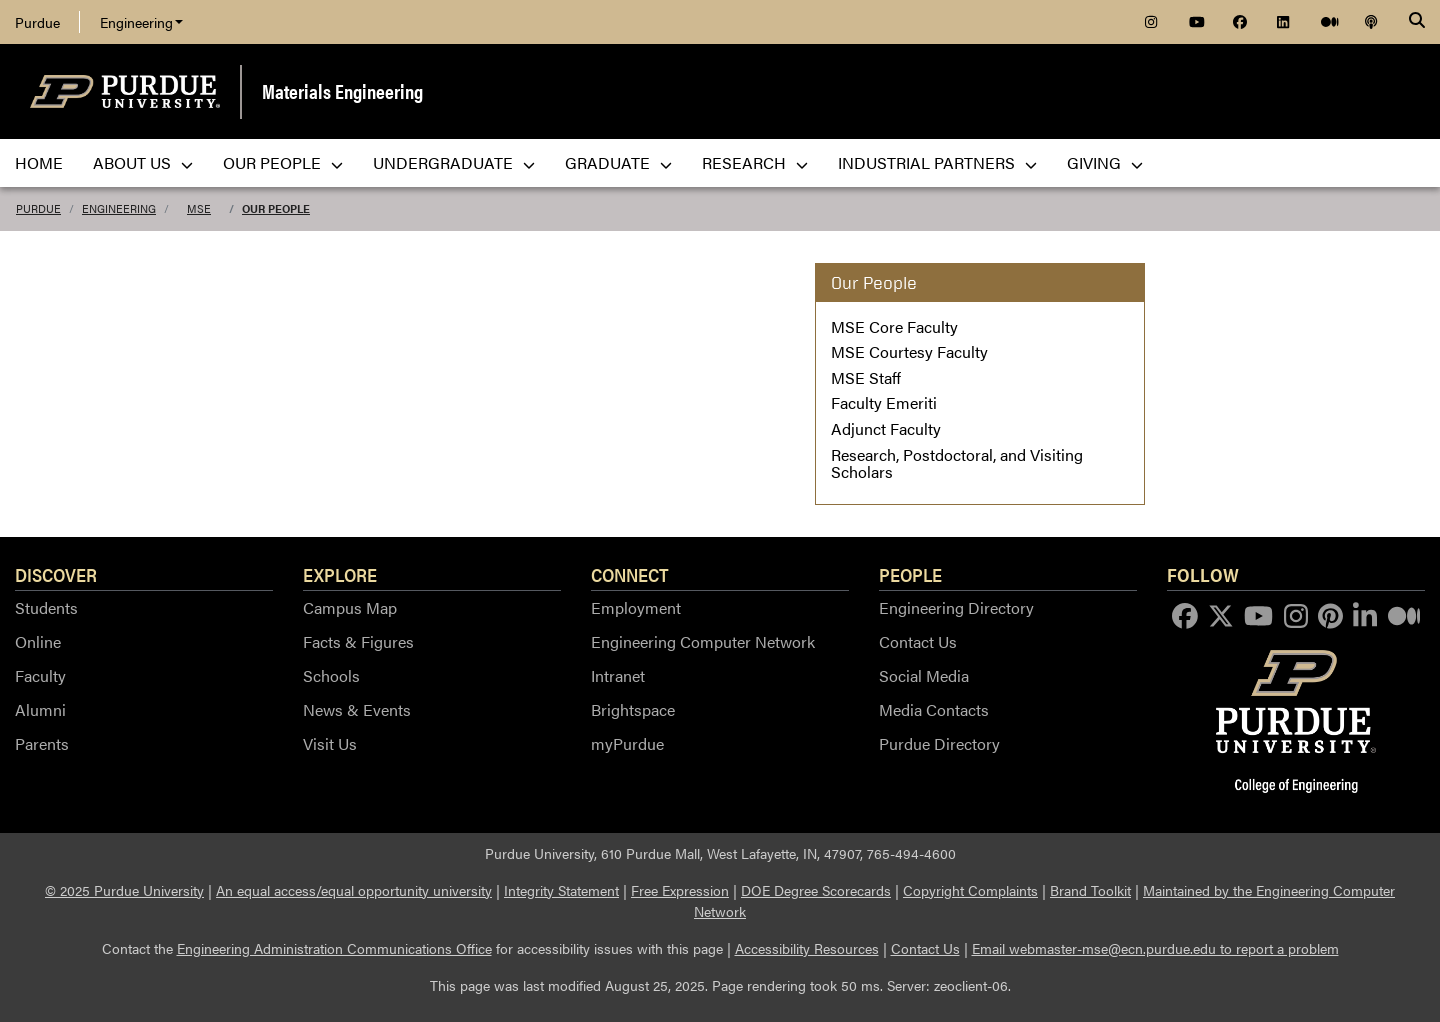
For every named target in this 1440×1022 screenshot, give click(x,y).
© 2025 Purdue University (124, 890)
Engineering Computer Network (703, 641)
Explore (340, 574)
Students (46, 607)
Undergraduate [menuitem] (454, 162)
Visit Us (330, 743)
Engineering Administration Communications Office (334, 948)
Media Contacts (934, 709)
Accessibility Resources (807, 948)
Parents (42, 743)
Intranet (618, 675)
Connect (630, 574)
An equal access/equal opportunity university (354, 890)
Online (38, 641)
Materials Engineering (342, 90)
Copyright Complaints (970, 890)
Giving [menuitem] (1105, 162)
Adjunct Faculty (886, 428)
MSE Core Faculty (894, 326)
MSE (199, 208)
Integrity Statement (561, 890)
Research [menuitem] (755, 162)
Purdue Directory (939, 743)
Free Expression (680, 890)
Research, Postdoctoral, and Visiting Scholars (957, 463)
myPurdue (627, 743)
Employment (636, 607)
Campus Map (350, 607)
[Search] (1417, 22)
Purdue (37, 22)
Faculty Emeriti (884, 402)
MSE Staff (866, 377)
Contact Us (918, 641)
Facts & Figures (358, 641)
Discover (56, 574)
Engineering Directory (956, 607)
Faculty (40, 675)
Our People (276, 208)
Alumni (40, 709)
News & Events (357, 709)
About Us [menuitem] (143, 162)
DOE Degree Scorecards (816, 890)
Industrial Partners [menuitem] (937, 162)
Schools (331, 675)
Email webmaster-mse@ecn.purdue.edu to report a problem (1155, 948)
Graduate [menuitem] (618, 162)
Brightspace (633, 709)
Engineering (141, 22)
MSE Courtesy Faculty (909, 351)
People (910, 574)
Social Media (924, 675)
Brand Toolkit (1090, 890)
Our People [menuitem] (283, 162)
